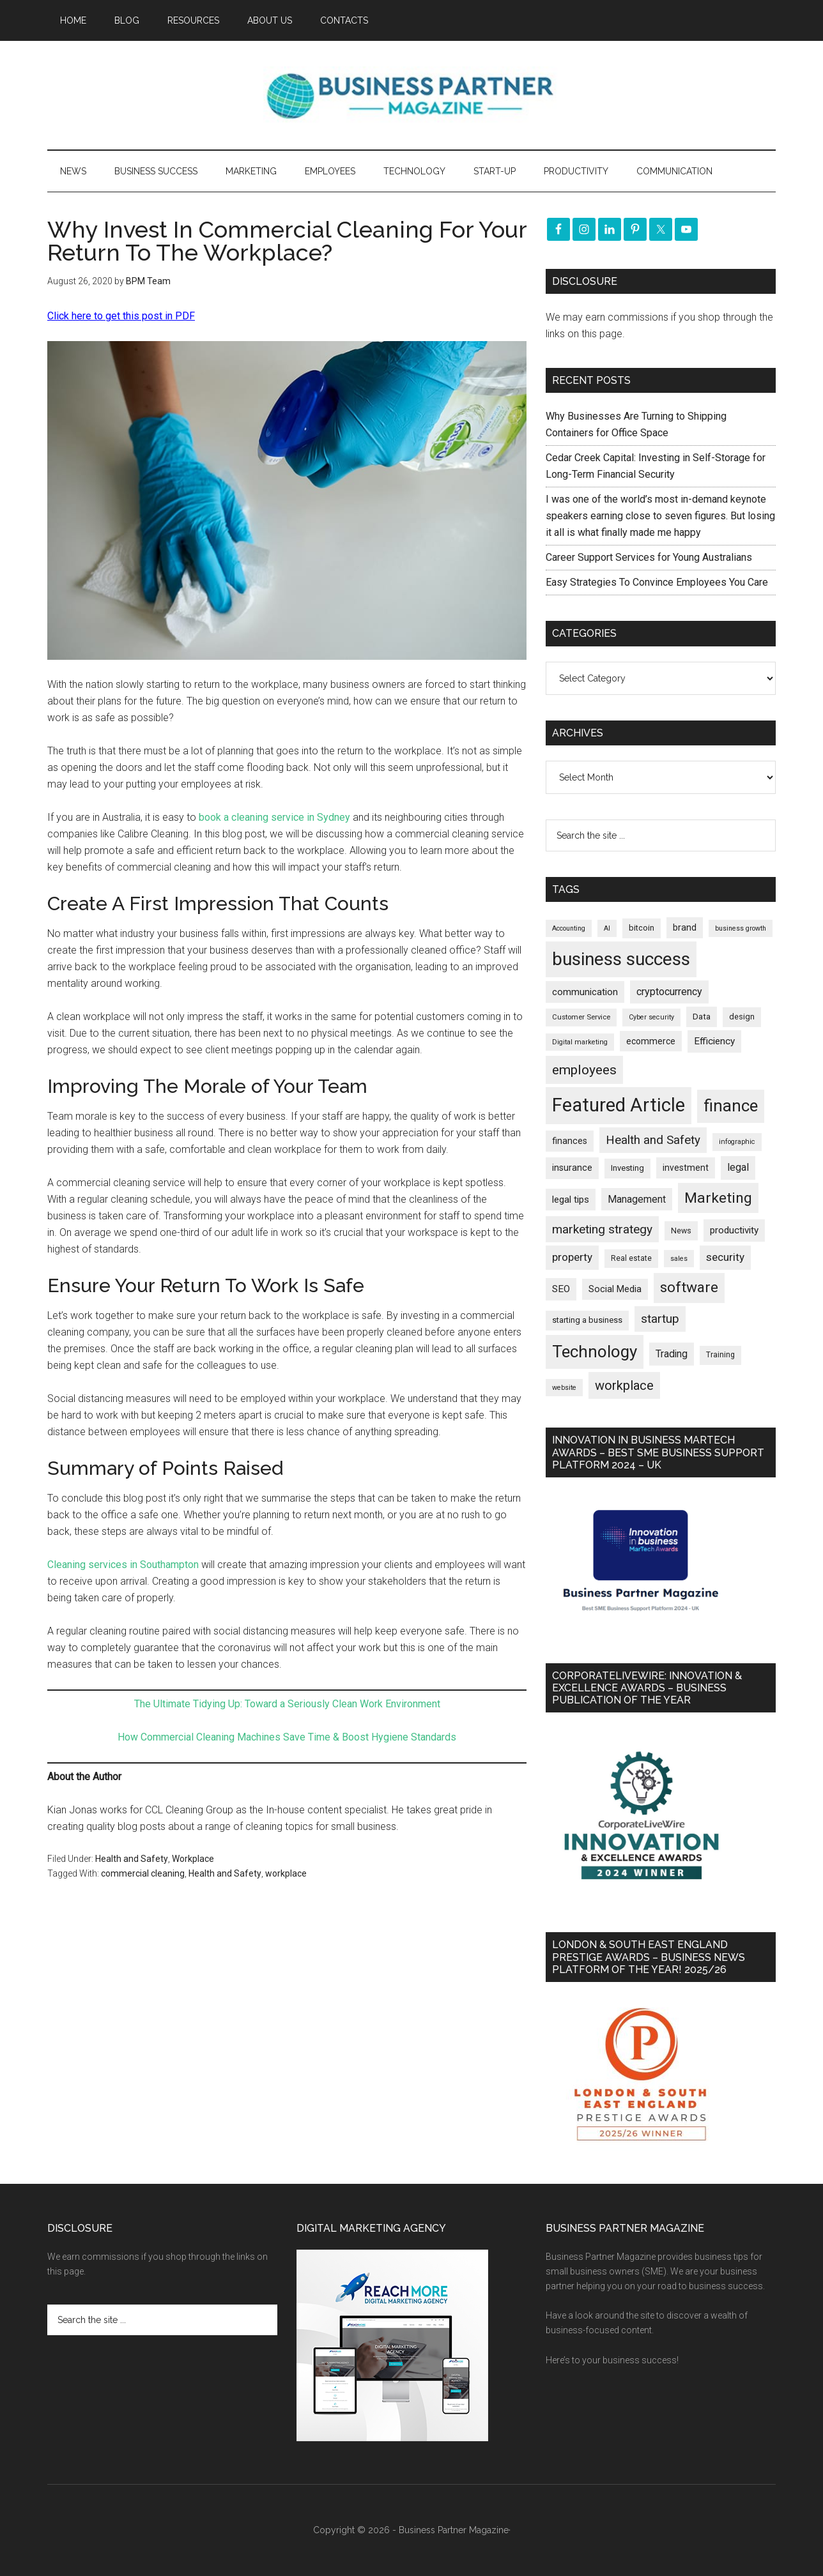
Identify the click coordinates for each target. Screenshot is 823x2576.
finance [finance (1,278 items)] (731, 1105)
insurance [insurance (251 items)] (572, 1167)
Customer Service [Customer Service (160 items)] (581, 1017)
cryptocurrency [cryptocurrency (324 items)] (669, 992)
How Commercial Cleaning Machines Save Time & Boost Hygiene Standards (287, 1737)
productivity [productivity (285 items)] (734, 1230)
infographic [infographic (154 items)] (737, 1142)
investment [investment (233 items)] (686, 1167)
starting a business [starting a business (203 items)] (587, 1320)
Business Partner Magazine (411, 95)
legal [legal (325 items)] (738, 1167)
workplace (286, 1873)
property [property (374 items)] (572, 1257)
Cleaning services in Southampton (123, 1565)
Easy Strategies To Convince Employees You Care (657, 582)
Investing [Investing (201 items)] (627, 1168)
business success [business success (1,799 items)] (621, 959)
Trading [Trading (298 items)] (672, 1354)
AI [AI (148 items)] (607, 928)
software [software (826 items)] (689, 1287)
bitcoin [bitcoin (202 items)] (641, 928)
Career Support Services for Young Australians (649, 557)
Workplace (193, 1859)
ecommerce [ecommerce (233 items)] (650, 1041)
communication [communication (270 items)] (585, 992)
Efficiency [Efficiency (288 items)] (714, 1041)
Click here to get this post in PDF (121, 316)
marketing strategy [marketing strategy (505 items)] (602, 1229)
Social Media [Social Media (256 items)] (615, 1289)
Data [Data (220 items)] (702, 1016)
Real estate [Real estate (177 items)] (631, 1258)
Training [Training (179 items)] (720, 1354)
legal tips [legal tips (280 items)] (570, 1199)
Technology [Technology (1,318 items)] (594, 1351)
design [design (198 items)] (742, 1016)
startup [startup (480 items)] (660, 1318)
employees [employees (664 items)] (584, 1070)
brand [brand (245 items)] (684, 927)
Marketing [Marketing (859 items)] (718, 1198)
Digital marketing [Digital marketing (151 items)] (580, 1042)
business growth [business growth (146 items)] (740, 928)
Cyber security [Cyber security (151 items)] (651, 1017)
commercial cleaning (143, 1873)
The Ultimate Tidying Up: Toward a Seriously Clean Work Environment (287, 1704)
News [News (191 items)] (681, 1230)
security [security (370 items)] (725, 1257)
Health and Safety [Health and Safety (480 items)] (653, 1139)
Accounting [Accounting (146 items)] (568, 928)
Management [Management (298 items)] (637, 1199)
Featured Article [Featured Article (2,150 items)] (618, 1105)
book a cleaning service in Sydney (273, 817)
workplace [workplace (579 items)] (624, 1385)
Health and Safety (131, 1859)
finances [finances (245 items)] (569, 1141)
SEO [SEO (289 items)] (561, 1289)
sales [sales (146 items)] (679, 1258)
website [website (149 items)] (564, 1387)
